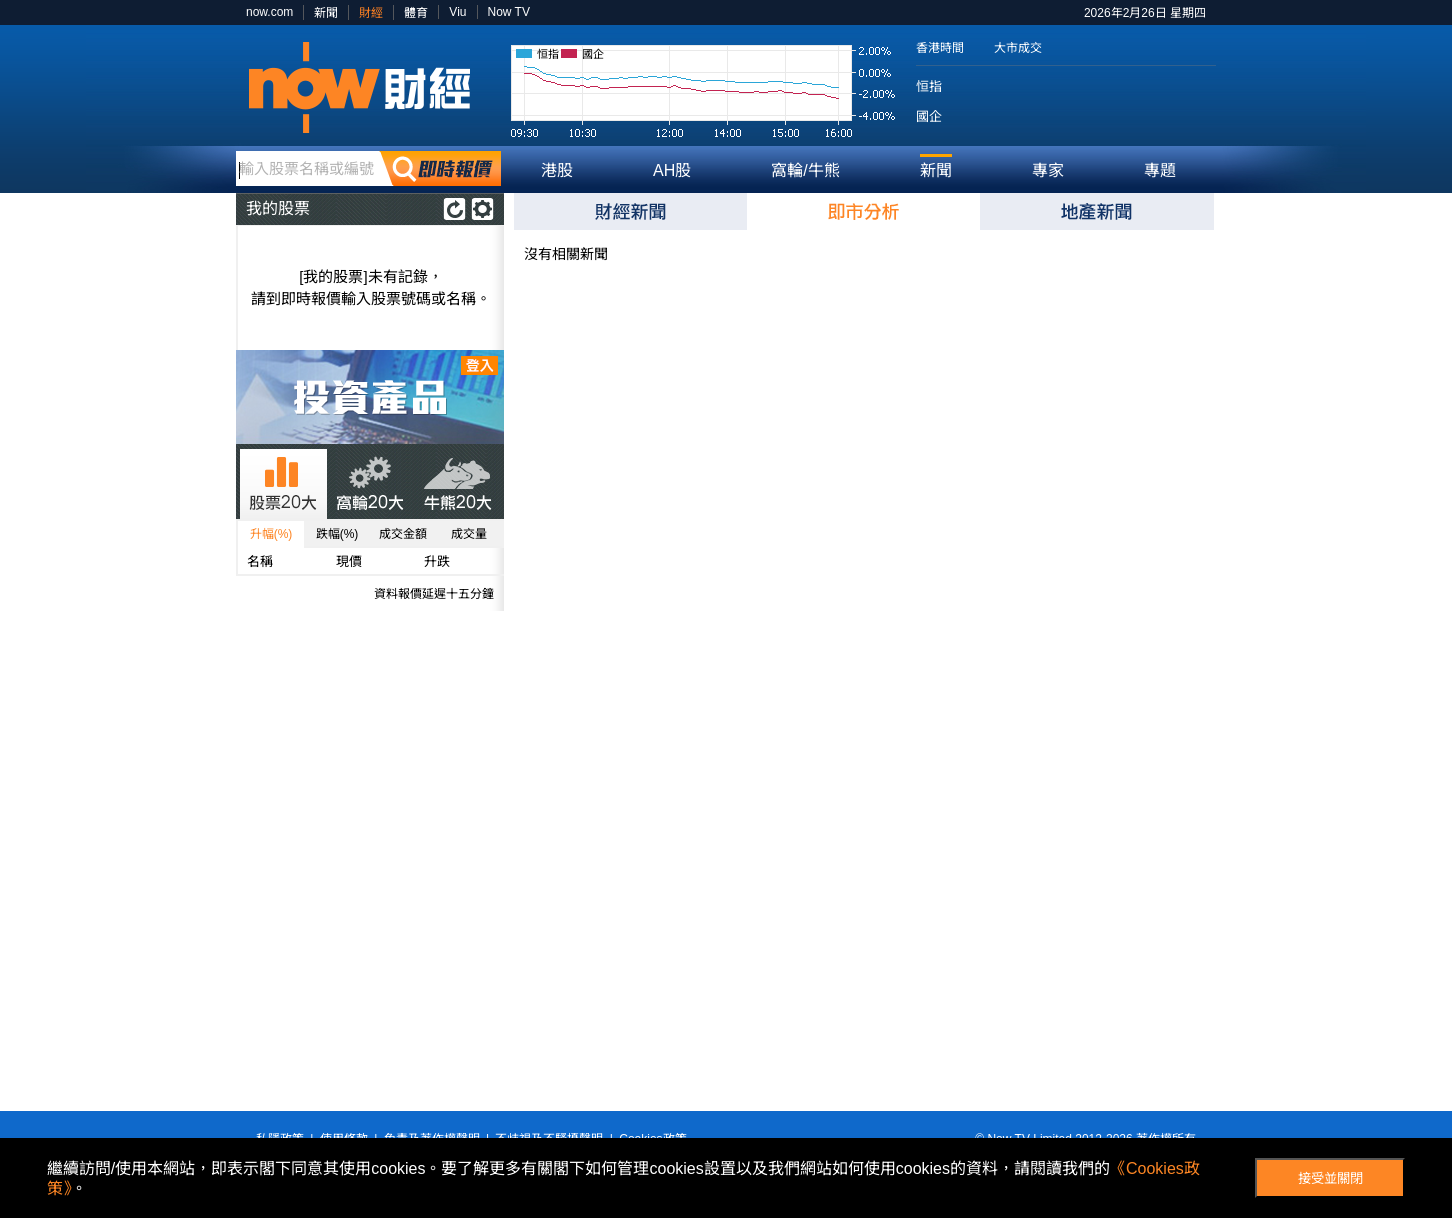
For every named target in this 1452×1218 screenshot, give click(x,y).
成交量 (469, 534)
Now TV (509, 12)
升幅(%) (271, 534)
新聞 (326, 13)
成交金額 (403, 534)
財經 (371, 13)
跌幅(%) (337, 534)
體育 (416, 13)
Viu (457, 12)
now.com (269, 12)
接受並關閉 (1330, 1178)
